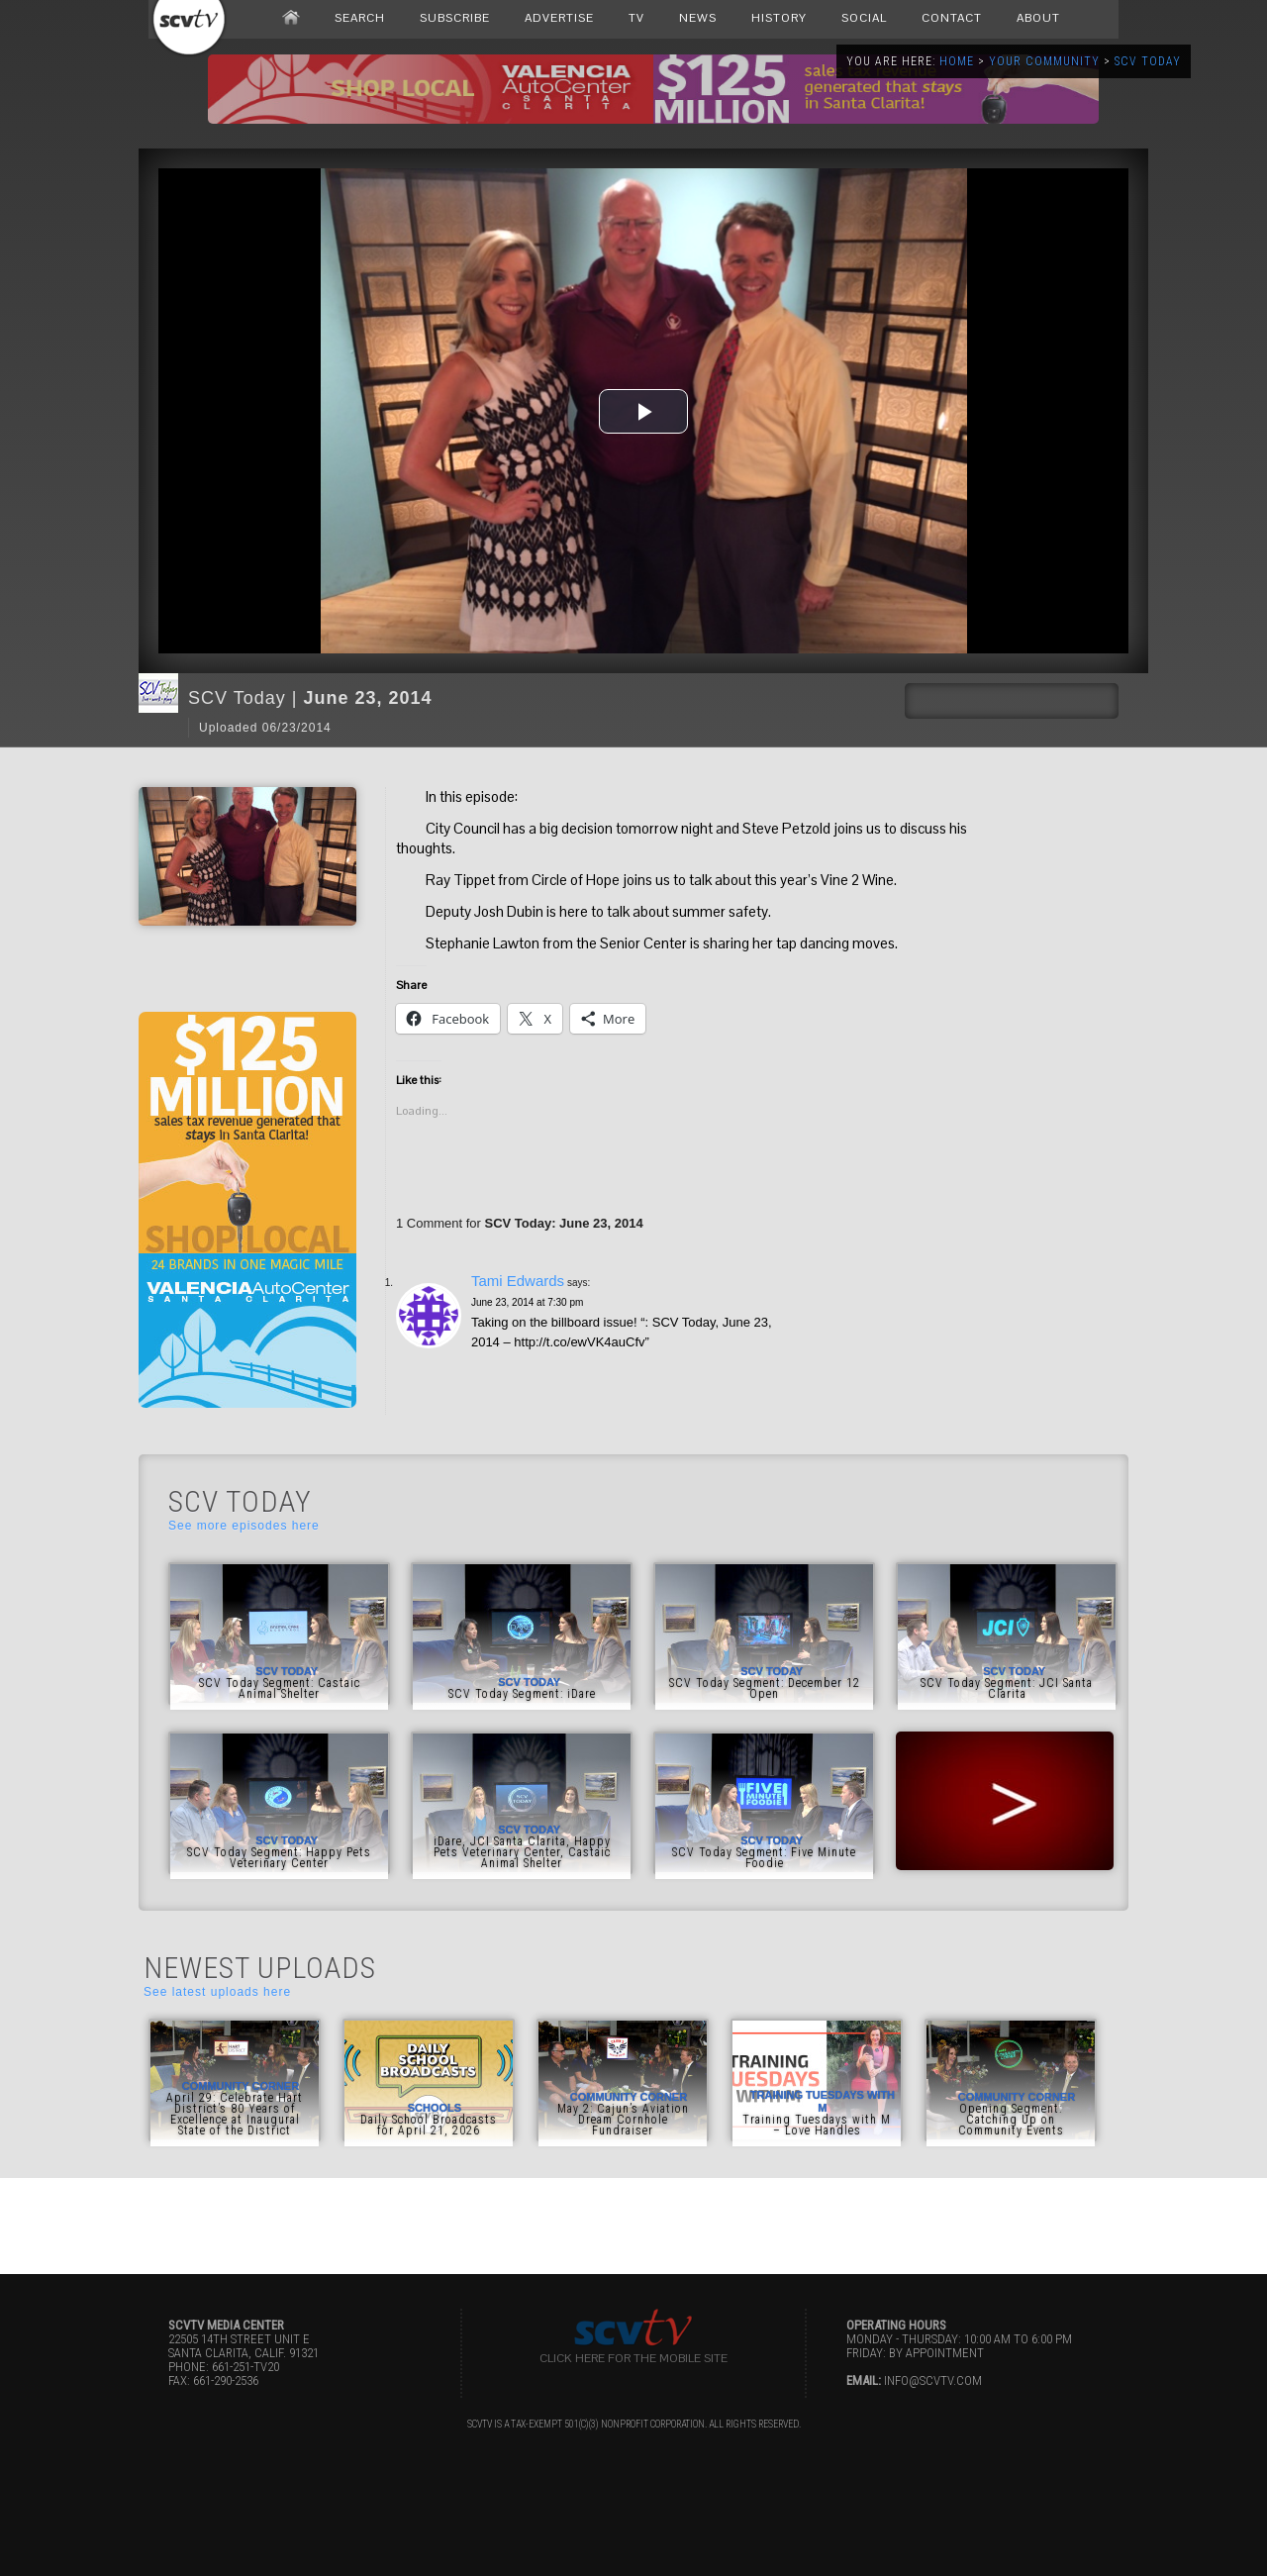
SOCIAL (864, 18)
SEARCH (360, 18)
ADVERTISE (559, 18)
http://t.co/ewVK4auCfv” (581, 1342)
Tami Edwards (517, 1280)
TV (636, 18)
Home (956, 61)
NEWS (698, 18)
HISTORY (779, 18)
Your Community (1044, 61)
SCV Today (1148, 61)
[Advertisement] (633, 2222)
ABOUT (1038, 18)
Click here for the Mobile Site (633, 2358)
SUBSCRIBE (455, 18)
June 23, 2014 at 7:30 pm (527, 1302)
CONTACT (952, 18)
